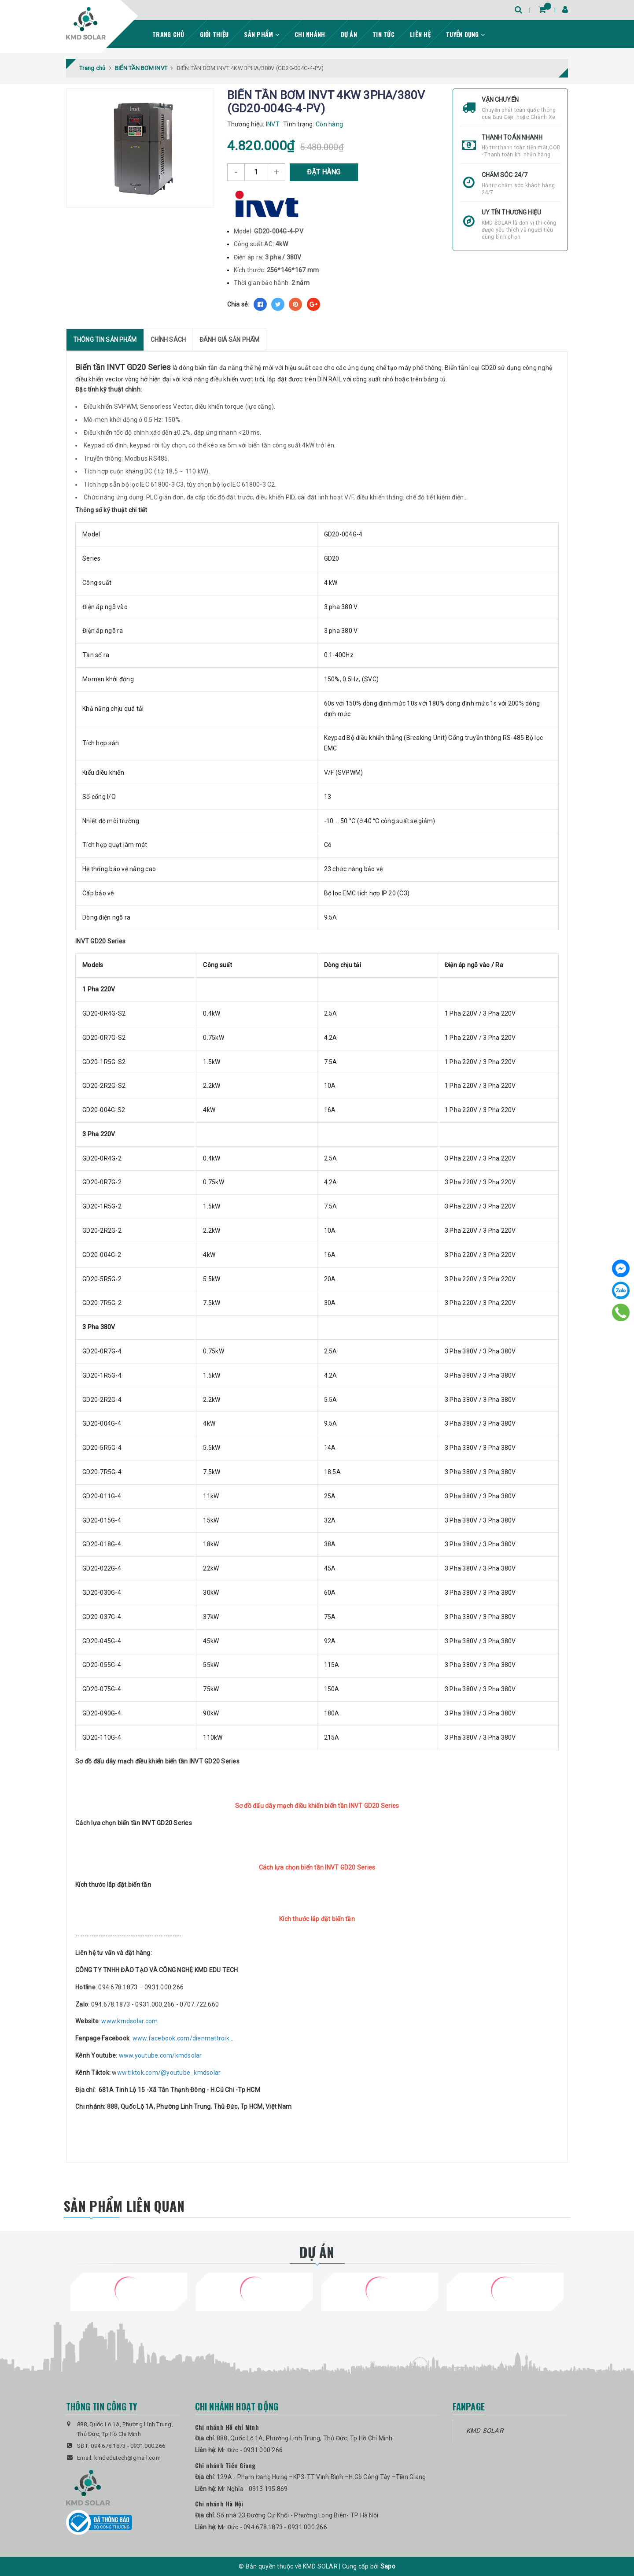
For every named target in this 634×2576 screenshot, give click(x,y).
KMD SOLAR (484, 2430)
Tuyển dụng (465, 33)
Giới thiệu (214, 33)
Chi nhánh (310, 33)
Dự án (349, 33)
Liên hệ (420, 33)
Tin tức (383, 33)
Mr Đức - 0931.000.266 (250, 2449)
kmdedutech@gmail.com (127, 2457)
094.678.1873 (108, 2445)
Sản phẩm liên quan (124, 2205)
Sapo (387, 2565)
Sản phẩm (261, 33)
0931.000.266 (147, 2445)
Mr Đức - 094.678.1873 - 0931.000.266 (272, 2526)
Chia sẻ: (238, 303)
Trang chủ (168, 33)
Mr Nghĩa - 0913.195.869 (253, 2488)
